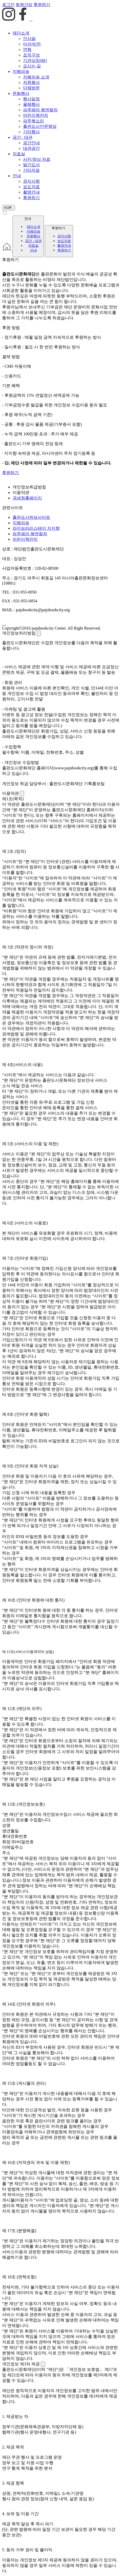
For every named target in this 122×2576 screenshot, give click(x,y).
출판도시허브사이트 (31, 517)
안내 (17, 176)
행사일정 (31, 99)
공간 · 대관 (22, 137)
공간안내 (31, 143)
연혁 (27, 49)
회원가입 (24, 4)
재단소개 (21, 33)
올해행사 (31, 104)
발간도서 (31, 165)
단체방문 (31, 88)
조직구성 (31, 55)
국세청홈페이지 (27, 498)
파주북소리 (33, 121)
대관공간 (31, 148)
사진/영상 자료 (36, 159)
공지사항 (31, 181)
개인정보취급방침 (29, 487)
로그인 (8, 4)
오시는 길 (32, 66)
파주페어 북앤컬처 (40, 110)
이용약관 (21, 492)
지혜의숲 (21, 71)
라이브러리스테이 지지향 (36, 528)
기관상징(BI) (35, 60)
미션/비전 (32, 44)
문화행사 (21, 93)
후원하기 (31, 197)
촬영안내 (31, 192)
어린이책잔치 (35, 115)
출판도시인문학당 (40, 126)
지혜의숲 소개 (36, 77)
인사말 (29, 38)
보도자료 (31, 187)
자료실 (19, 154)
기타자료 (31, 170)
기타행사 (31, 132)
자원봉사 (31, 82)
